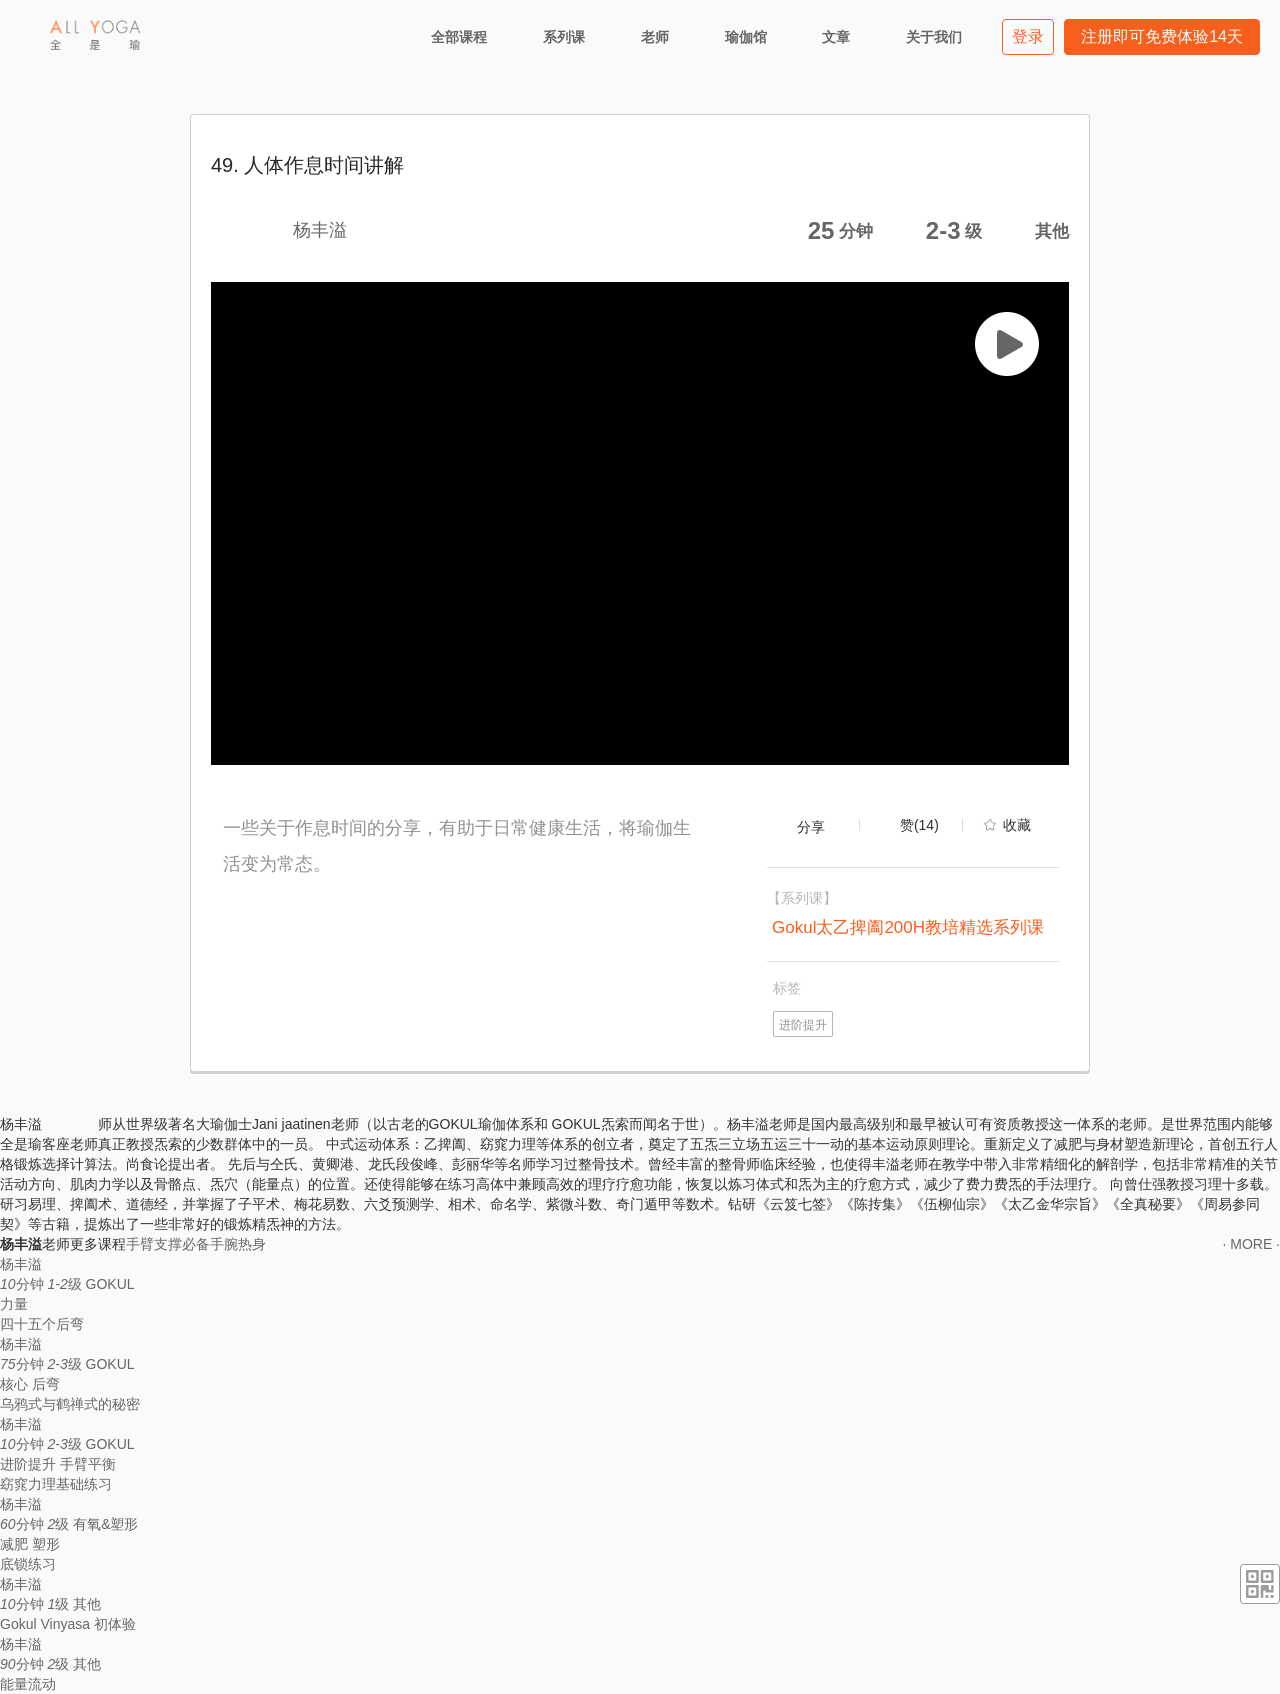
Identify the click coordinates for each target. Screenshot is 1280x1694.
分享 (811, 827)
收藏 (1017, 825)
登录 (1028, 36)
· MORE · (1251, 1244)
